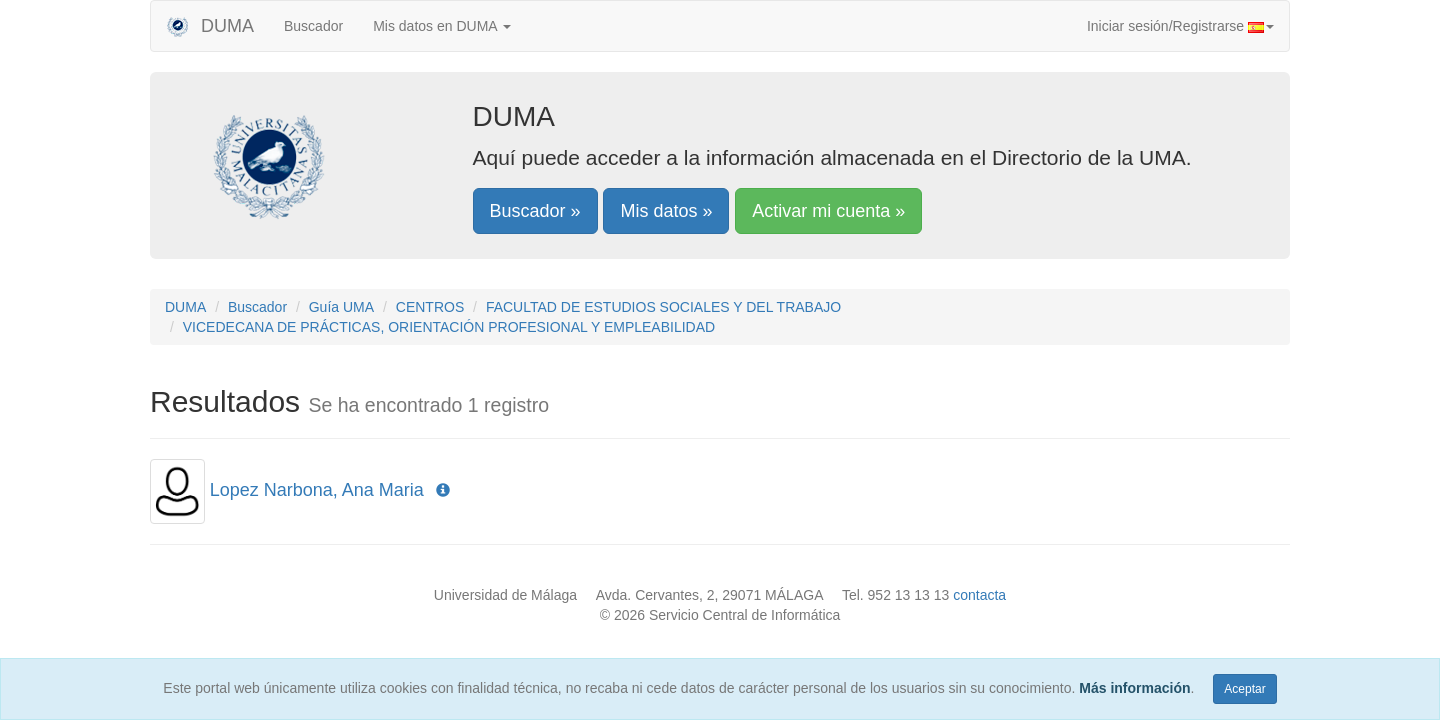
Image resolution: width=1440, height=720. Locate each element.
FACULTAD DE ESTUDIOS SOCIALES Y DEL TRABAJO (663, 307)
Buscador (313, 26)
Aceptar (1244, 689)
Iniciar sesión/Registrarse (1180, 26)
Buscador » (535, 211)
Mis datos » (666, 211)
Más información (1134, 688)
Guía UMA (341, 307)
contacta (979, 595)
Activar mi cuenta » (828, 211)
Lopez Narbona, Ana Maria (317, 490)
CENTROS (430, 307)
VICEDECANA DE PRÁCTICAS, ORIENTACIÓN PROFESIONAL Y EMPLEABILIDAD (449, 327)
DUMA (210, 26)
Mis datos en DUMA (442, 26)
